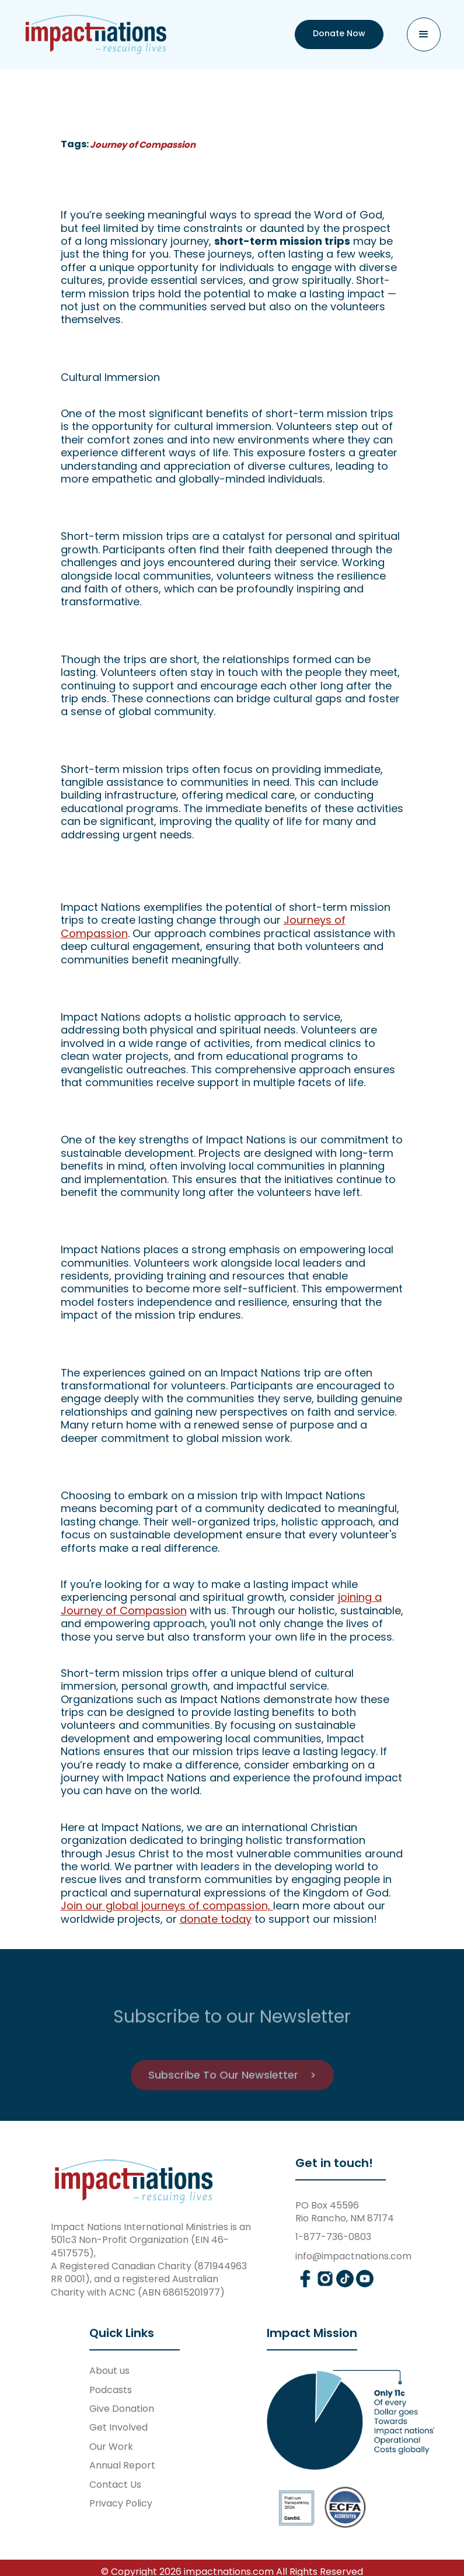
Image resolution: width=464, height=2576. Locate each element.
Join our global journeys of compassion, (167, 1905)
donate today (216, 1919)
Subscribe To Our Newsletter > (232, 2107)
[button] (424, 34)
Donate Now (339, 33)
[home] (96, 34)
